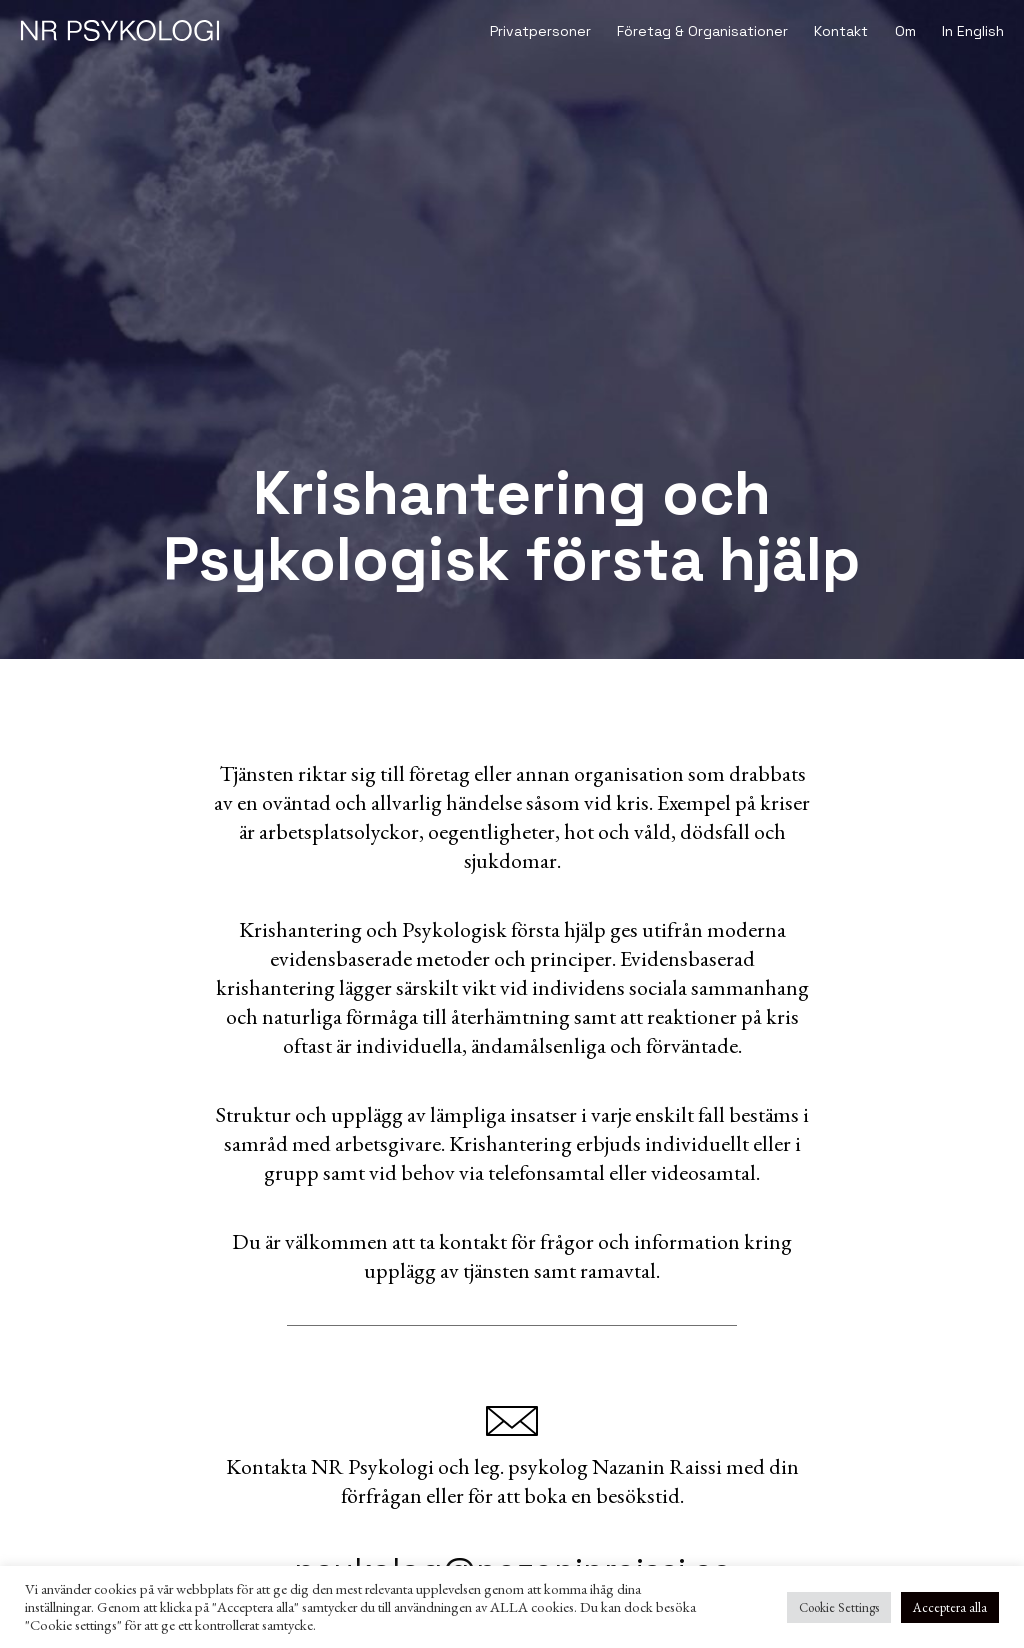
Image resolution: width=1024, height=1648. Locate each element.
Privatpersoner (540, 31)
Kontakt (841, 31)
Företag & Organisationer (702, 31)
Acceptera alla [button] (950, 1607)
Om (905, 31)
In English (973, 31)
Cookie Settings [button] (839, 1607)
